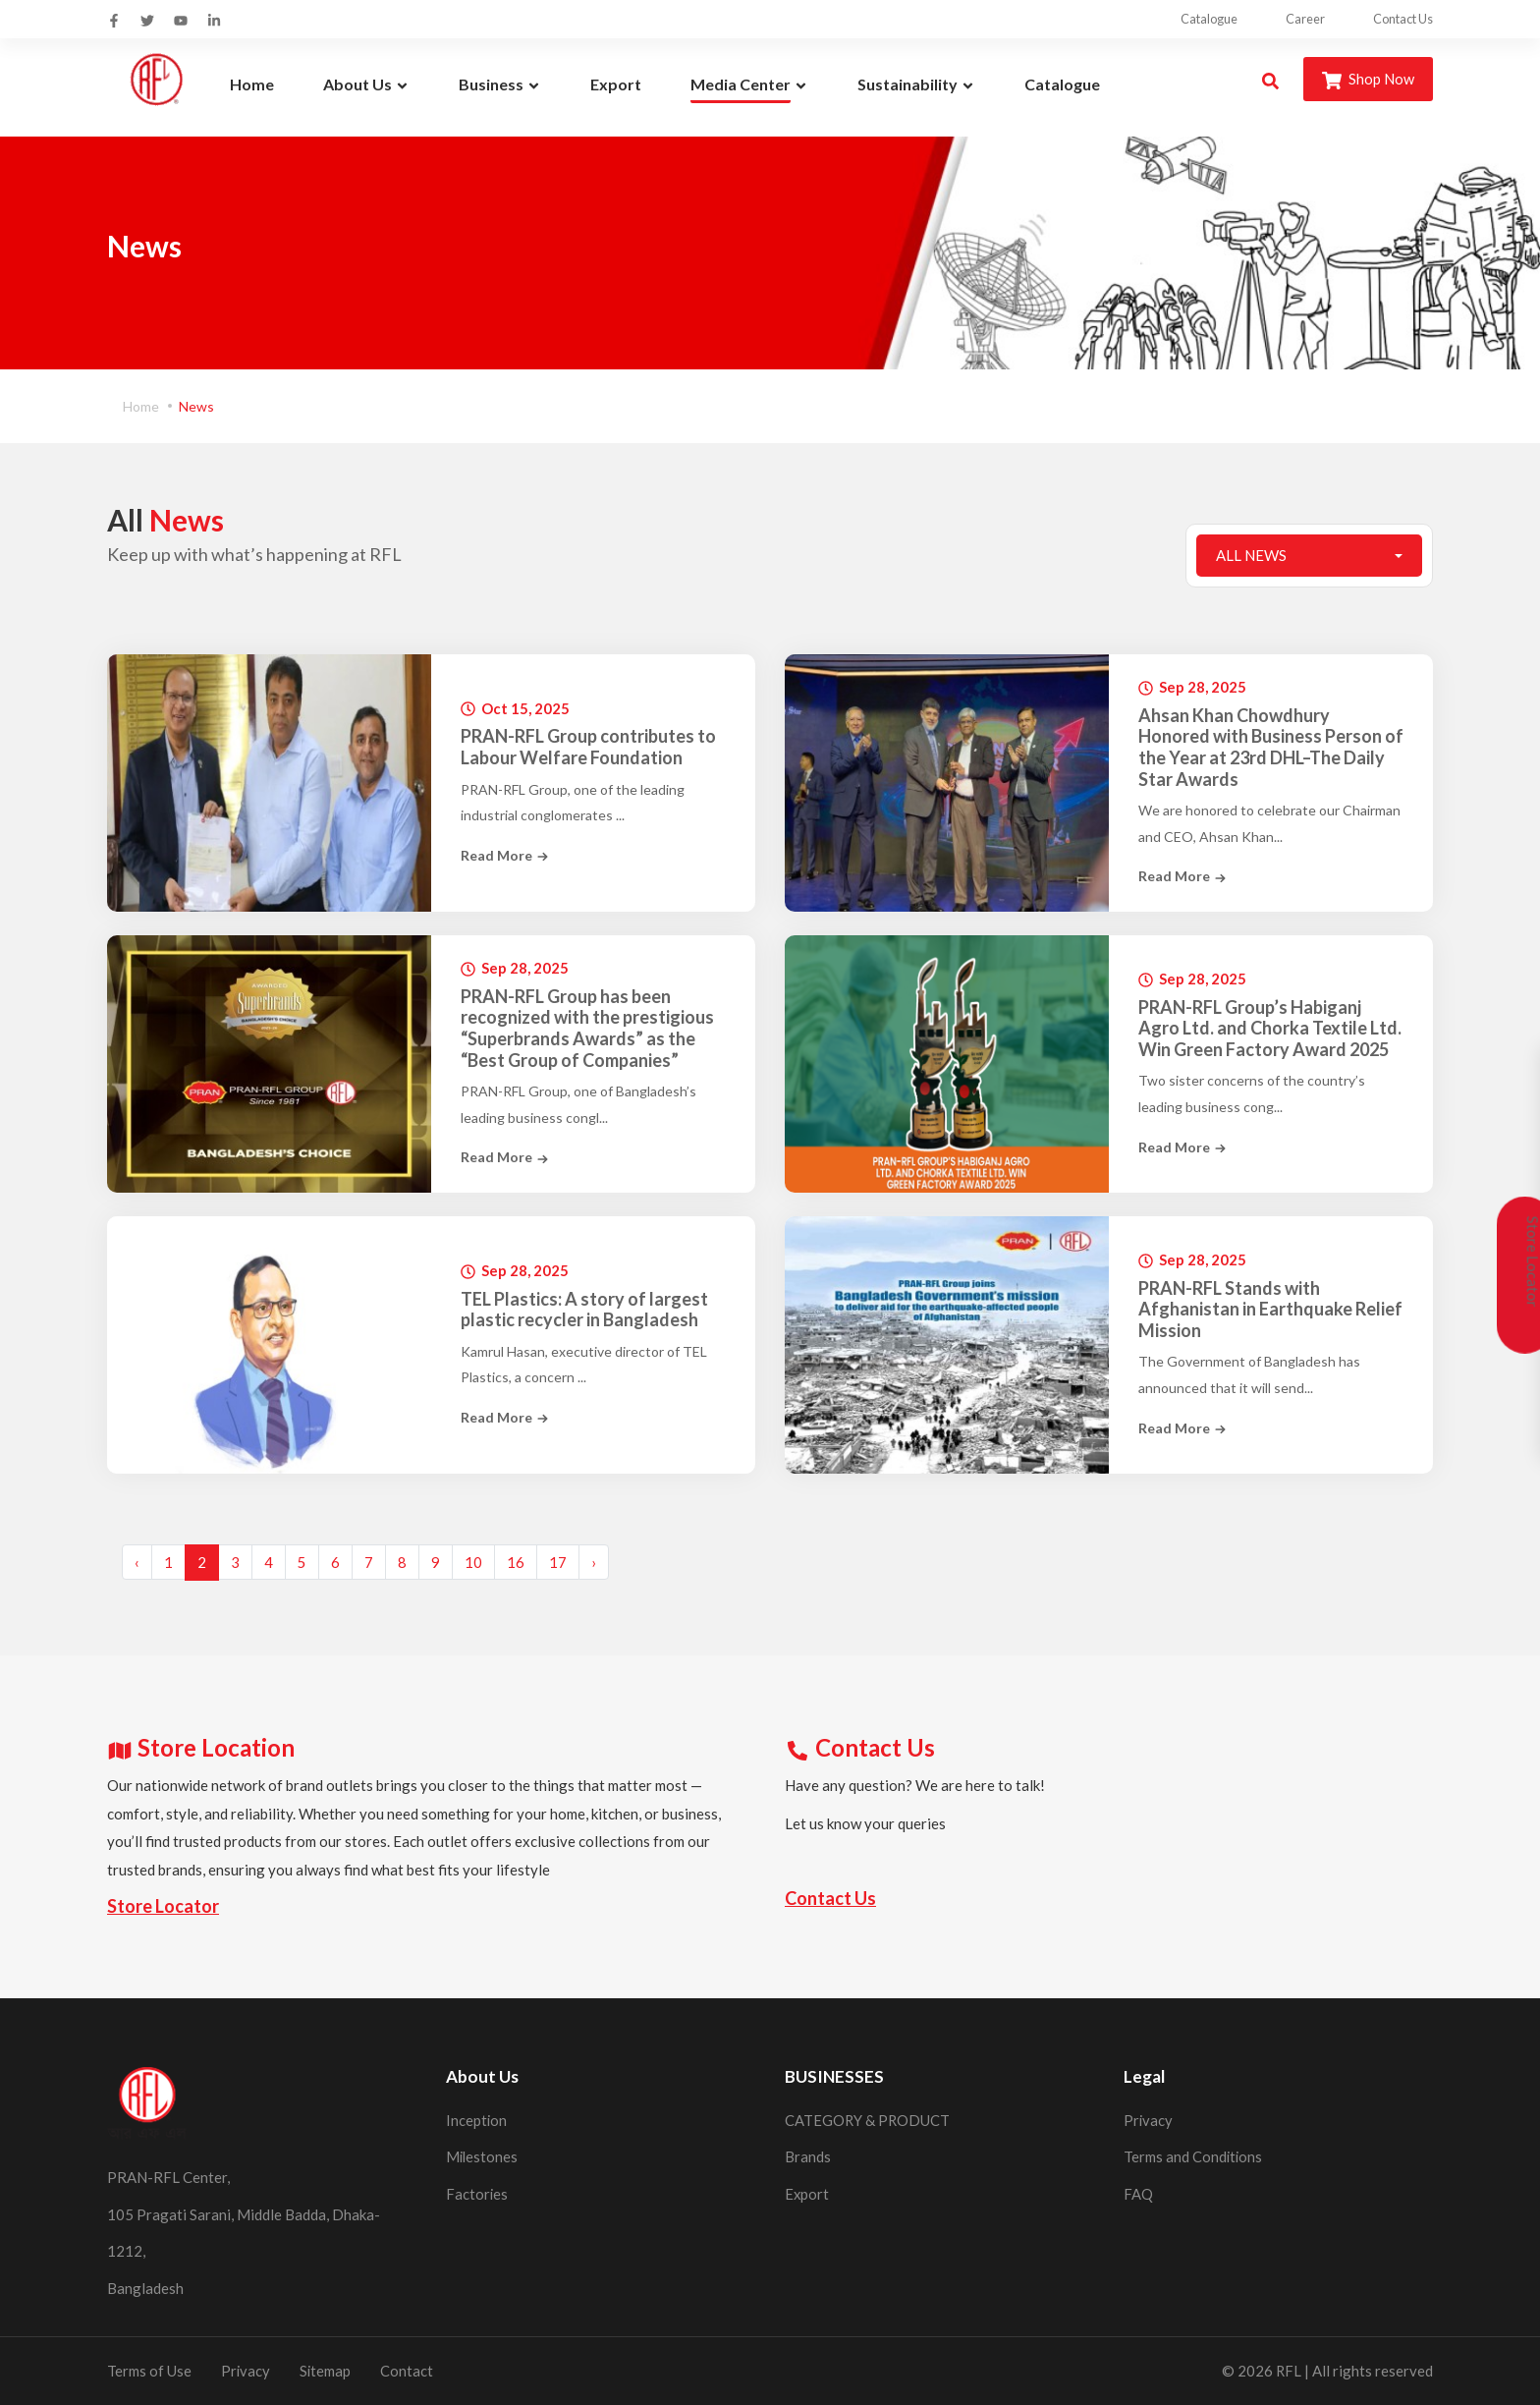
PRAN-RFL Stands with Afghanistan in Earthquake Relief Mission (1270, 1309)
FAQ (1138, 2194)
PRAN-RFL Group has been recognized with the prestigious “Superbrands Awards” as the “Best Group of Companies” (587, 1028)
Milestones (483, 2156)
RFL (1288, 2370)
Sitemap (327, 2370)
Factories (477, 2194)
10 (473, 1562)
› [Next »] (593, 1562)
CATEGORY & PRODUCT (868, 2120)
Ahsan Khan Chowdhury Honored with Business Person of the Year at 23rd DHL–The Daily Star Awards (1270, 747)
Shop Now (1367, 80)
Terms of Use (149, 2370)
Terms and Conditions (1194, 2156)
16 (515, 1562)
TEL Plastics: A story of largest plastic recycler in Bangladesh (584, 1309)
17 (558, 1562)
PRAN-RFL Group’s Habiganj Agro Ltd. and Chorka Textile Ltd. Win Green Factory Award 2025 (1270, 1027)
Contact (408, 2370)
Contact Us (1401, 19)
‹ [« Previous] (137, 1562)
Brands (808, 2156)
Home (141, 406)
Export (807, 2194)
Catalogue (1182, 19)
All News (1251, 555)
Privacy (1149, 2120)
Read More (505, 855)
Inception (477, 2120)
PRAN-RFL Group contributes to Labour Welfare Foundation (588, 747)
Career (1290, 19)
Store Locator (163, 1906)
